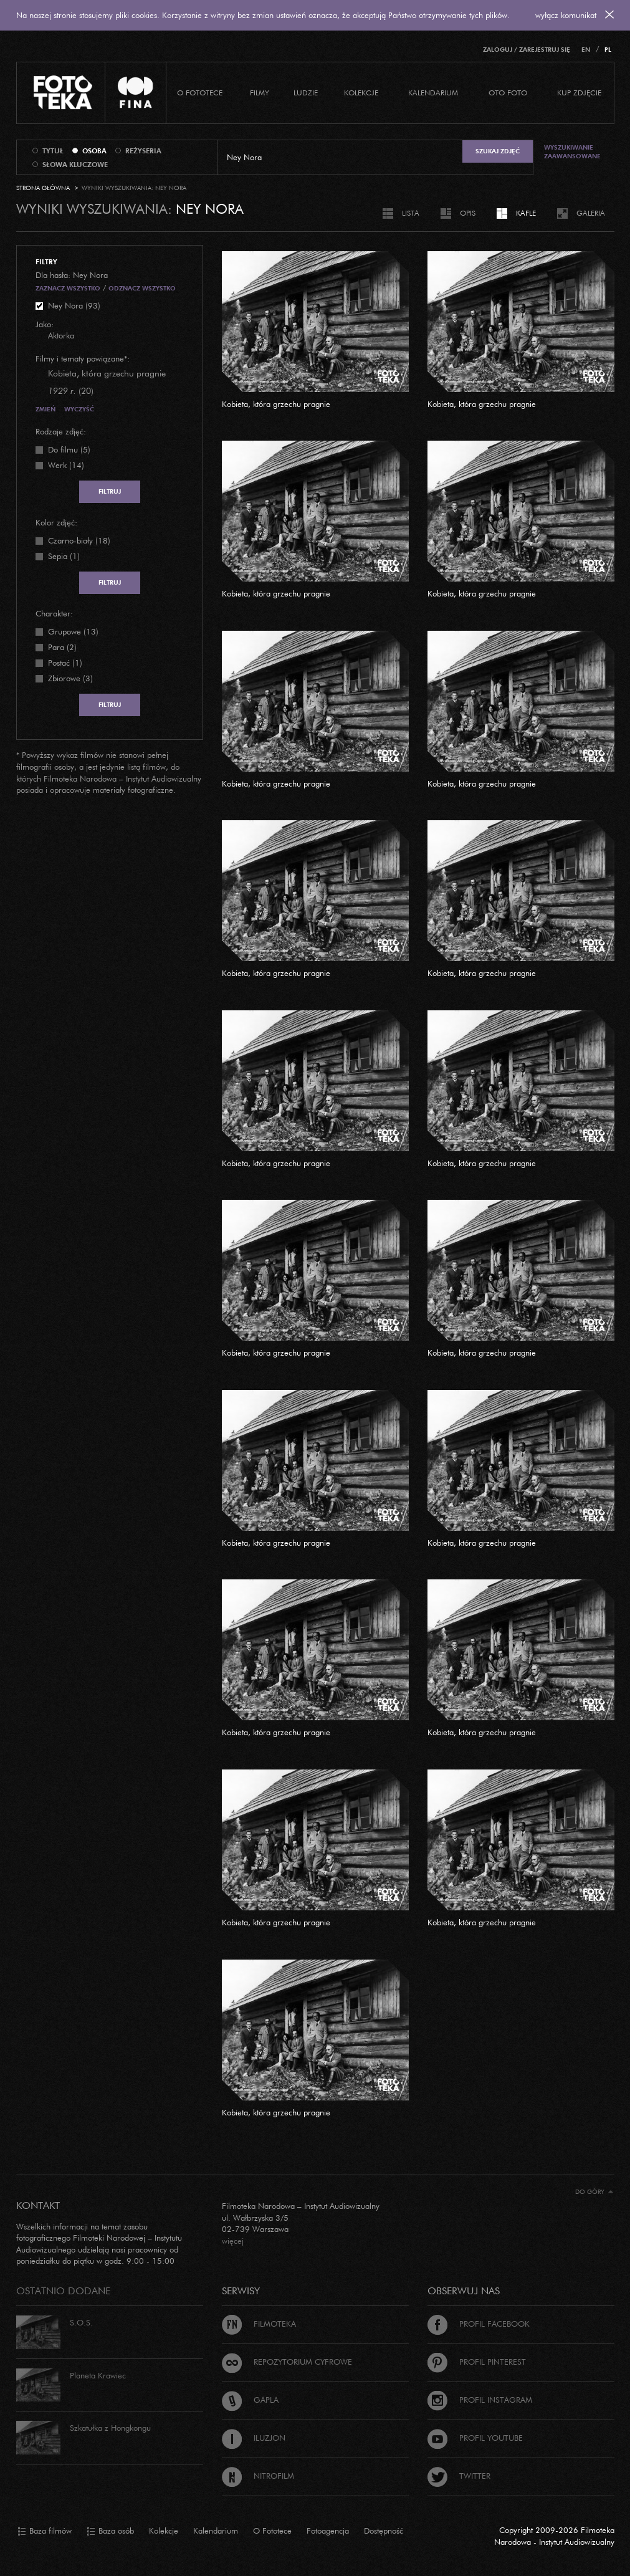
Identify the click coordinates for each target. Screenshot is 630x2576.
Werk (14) (66, 465)
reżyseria (143, 150)
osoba (94, 150)
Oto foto (508, 92)
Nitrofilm (258, 2476)
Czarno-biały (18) (79, 540)
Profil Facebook (478, 2324)
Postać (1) (65, 663)
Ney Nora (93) (74, 305)
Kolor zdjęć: (56, 522)
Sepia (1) (64, 556)
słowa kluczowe (75, 164)
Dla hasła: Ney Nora (72, 275)
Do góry (594, 2192)
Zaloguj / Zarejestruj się (526, 49)
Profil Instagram (479, 2400)
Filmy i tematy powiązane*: (83, 358)
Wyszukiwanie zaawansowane (572, 151)
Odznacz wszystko (142, 288)
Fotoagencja (328, 2530)
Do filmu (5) (69, 449)
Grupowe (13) (73, 631)
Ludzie (306, 92)
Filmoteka (259, 2324)
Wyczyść (79, 409)
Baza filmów (44, 2531)
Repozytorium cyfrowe (287, 2362)
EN (585, 49)
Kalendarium (433, 92)
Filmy (259, 92)
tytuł (53, 150)
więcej (233, 2241)
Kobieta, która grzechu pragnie (276, 404)
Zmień (45, 409)
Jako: (45, 324)
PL (607, 49)
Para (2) (62, 647)
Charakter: (54, 613)
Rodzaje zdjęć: (61, 431)
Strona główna (43, 188)
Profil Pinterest (476, 2362)
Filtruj (109, 491)
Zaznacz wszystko (68, 288)
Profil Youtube (475, 2438)
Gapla (250, 2400)
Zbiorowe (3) (70, 678)
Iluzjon (253, 2438)
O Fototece (199, 92)
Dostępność (383, 2530)
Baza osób (110, 2531)
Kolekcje (361, 92)
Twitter (458, 2476)
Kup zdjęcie (579, 92)
